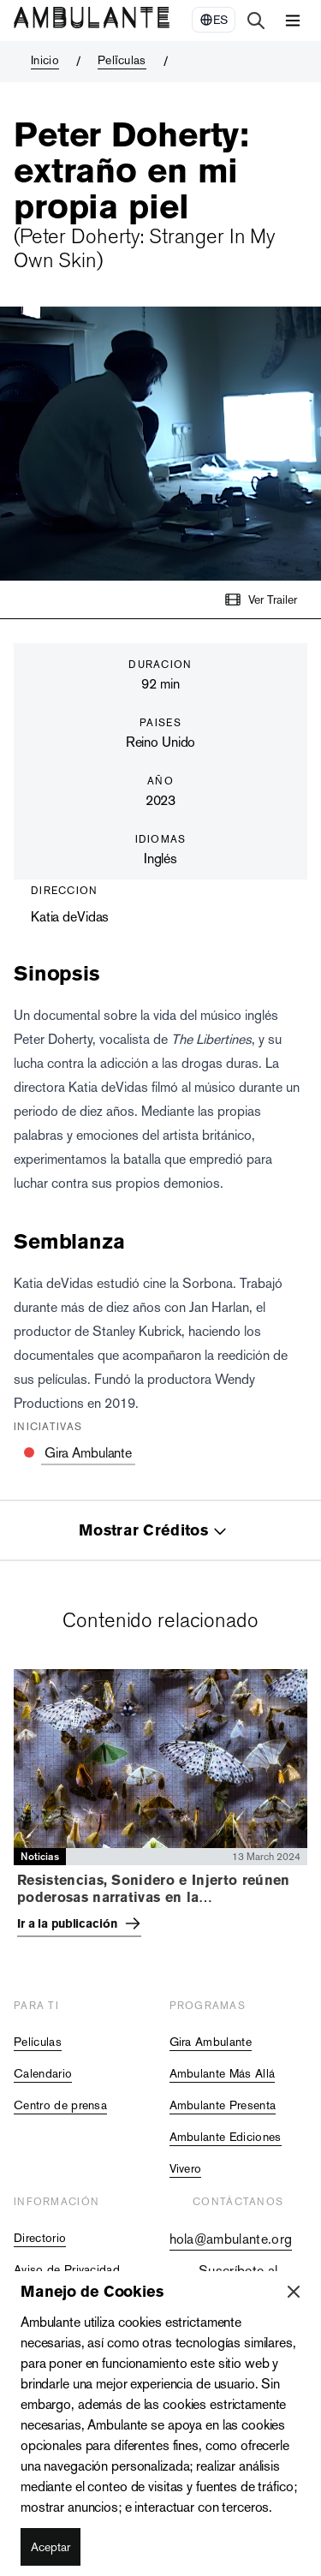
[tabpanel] (160, 1806)
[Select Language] (213, 20)
